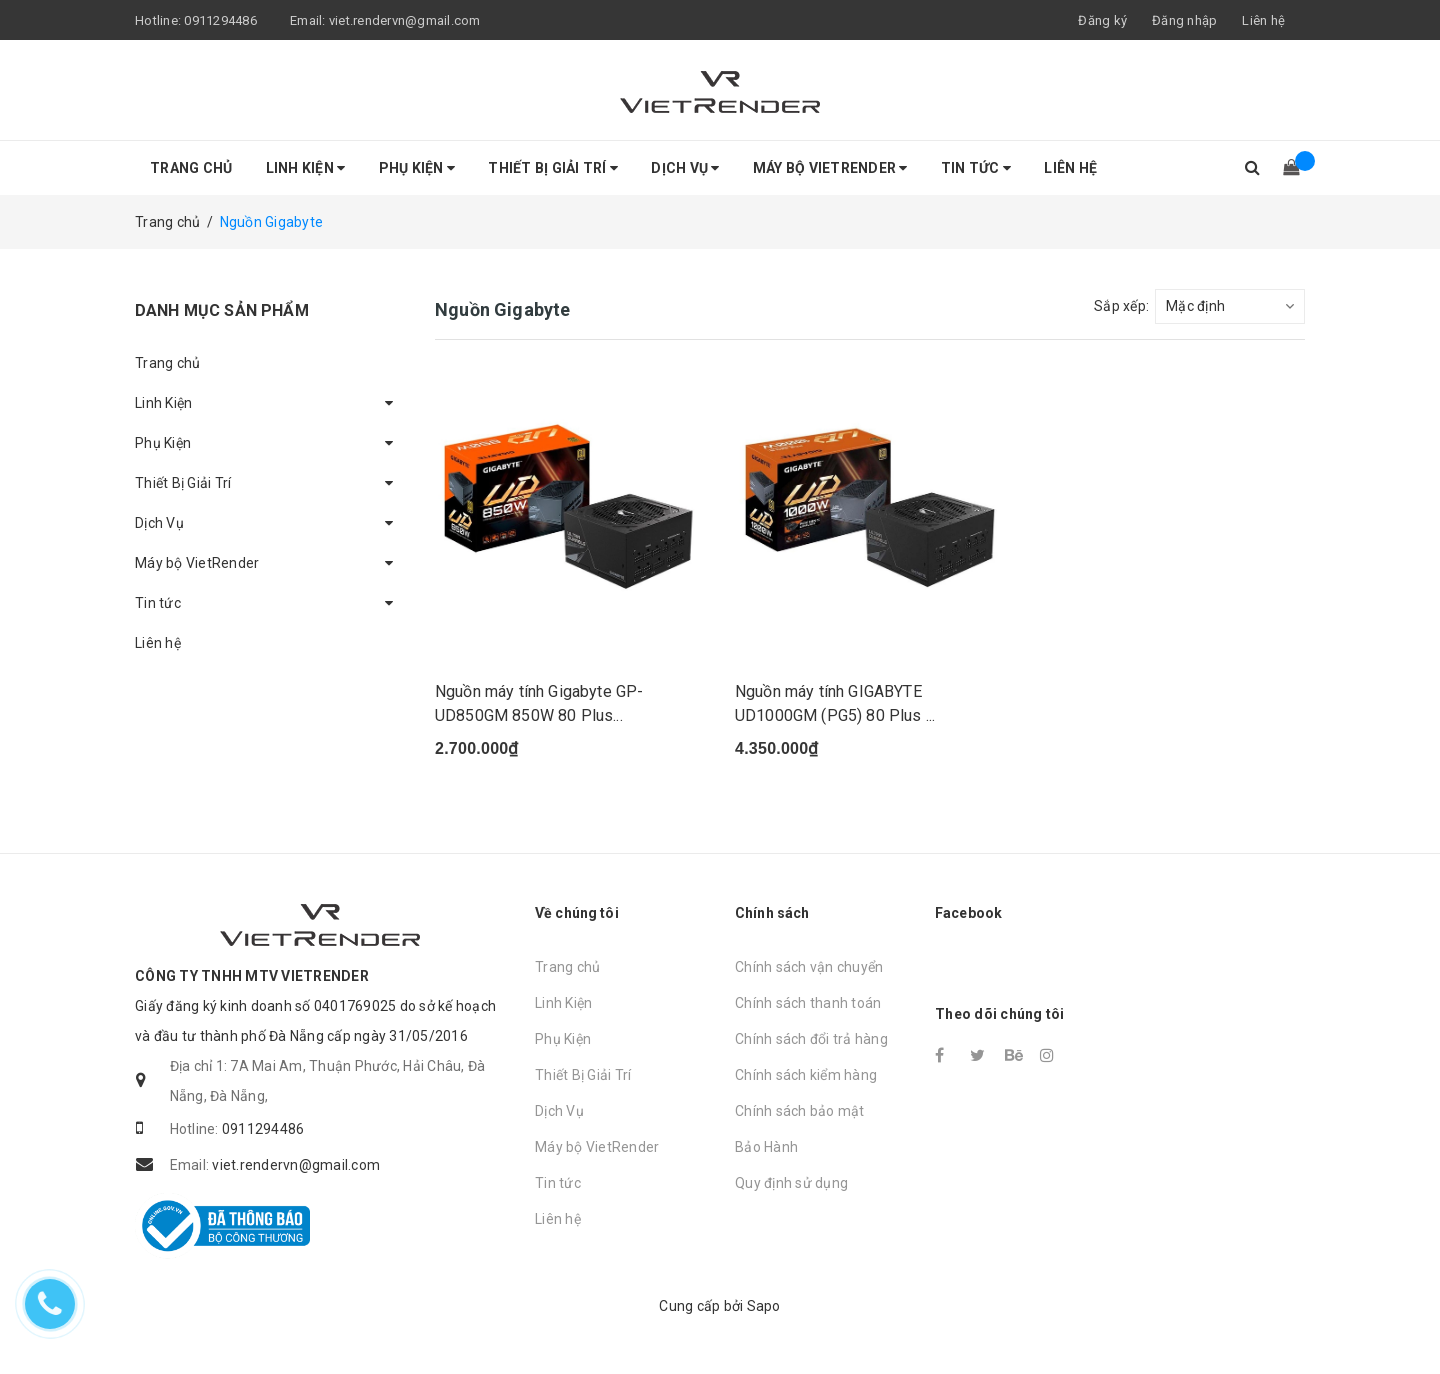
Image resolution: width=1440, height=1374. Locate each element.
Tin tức (976, 168)
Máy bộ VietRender (830, 168)
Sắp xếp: (1121, 306)
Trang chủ (191, 168)
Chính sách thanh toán (808, 1003)
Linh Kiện (306, 168)
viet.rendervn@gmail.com (405, 20)
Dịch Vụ (685, 168)
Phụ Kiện (417, 168)
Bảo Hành (766, 1147)
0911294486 (220, 20)
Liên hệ (1263, 20)
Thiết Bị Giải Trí (553, 168)
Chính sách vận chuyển (809, 967)
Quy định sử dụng (791, 1183)
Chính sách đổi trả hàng (811, 1039)
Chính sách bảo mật (800, 1111)
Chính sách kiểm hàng (806, 1075)
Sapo (764, 1306)
